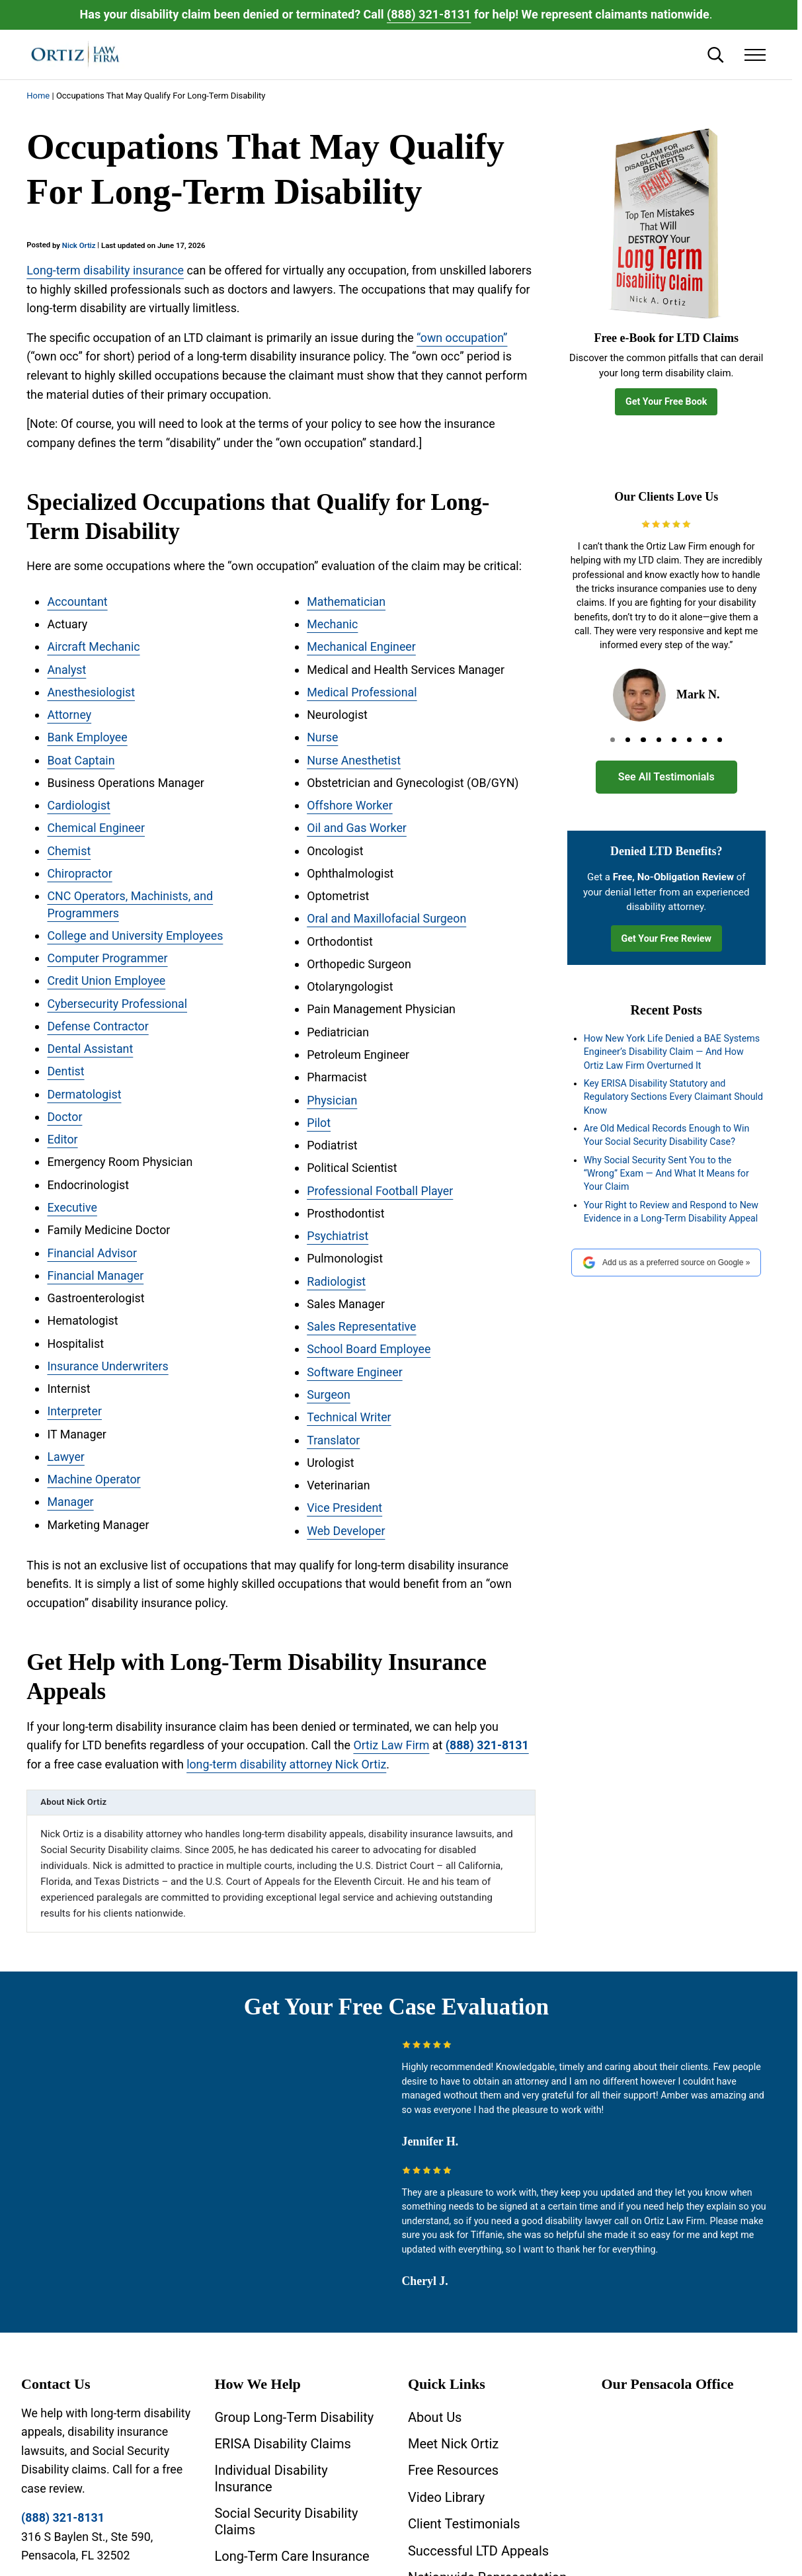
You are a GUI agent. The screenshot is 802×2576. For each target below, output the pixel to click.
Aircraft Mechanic (93, 646)
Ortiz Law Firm (391, 1745)
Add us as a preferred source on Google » (666, 1262)
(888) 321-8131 (429, 14)
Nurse (322, 737)
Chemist (69, 851)
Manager (70, 1502)
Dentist (65, 1072)
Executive (72, 1207)
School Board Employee (368, 1349)
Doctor (64, 1117)
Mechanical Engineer (361, 646)
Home (38, 96)
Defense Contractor (97, 1026)
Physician (332, 1100)
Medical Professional (362, 692)
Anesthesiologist (91, 692)
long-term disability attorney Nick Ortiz (286, 1764)
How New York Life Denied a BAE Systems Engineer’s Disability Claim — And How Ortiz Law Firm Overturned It (672, 1052)
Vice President (344, 1508)
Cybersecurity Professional (117, 1004)
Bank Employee (87, 737)
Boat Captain (80, 760)
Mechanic (332, 624)
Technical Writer (349, 1418)
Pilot (319, 1123)
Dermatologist (84, 1094)
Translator (333, 1440)
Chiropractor (79, 873)
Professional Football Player (380, 1191)
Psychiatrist (337, 1236)
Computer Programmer (107, 958)
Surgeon (328, 1394)
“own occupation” (462, 338)
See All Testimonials (666, 776)
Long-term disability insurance (105, 270)
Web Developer (346, 1531)
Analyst (66, 670)
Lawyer (65, 1457)
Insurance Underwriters (107, 1366)
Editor (62, 1140)
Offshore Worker (350, 805)
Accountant (77, 601)
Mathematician (346, 601)
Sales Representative (362, 1326)
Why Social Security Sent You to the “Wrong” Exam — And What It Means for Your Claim (666, 1173)
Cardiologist (78, 805)
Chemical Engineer (96, 828)
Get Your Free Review (666, 938)
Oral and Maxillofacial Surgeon (386, 919)
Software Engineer (355, 1372)
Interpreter (74, 1412)
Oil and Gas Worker (357, 828)
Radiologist (336, 1281)
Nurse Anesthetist (354, 760)
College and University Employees (135, 935)
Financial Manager (95, 1275)
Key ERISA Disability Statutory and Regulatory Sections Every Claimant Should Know (673, 1097)
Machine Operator (93, 1480)
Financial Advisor (92, 1253)
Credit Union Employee (106, 981)
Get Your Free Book (666, 401)
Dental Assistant (90, 1049)
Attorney (69, 715)
